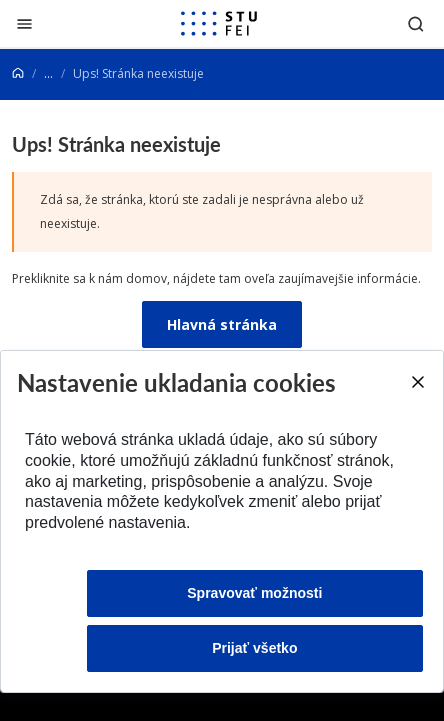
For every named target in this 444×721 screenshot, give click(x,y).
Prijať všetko (254, 648)
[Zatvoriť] (24, 23)
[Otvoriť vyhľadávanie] (416, 23)
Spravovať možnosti (254, 593)
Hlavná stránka (222, 324)
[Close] (417, 382)
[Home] (18, 73)
